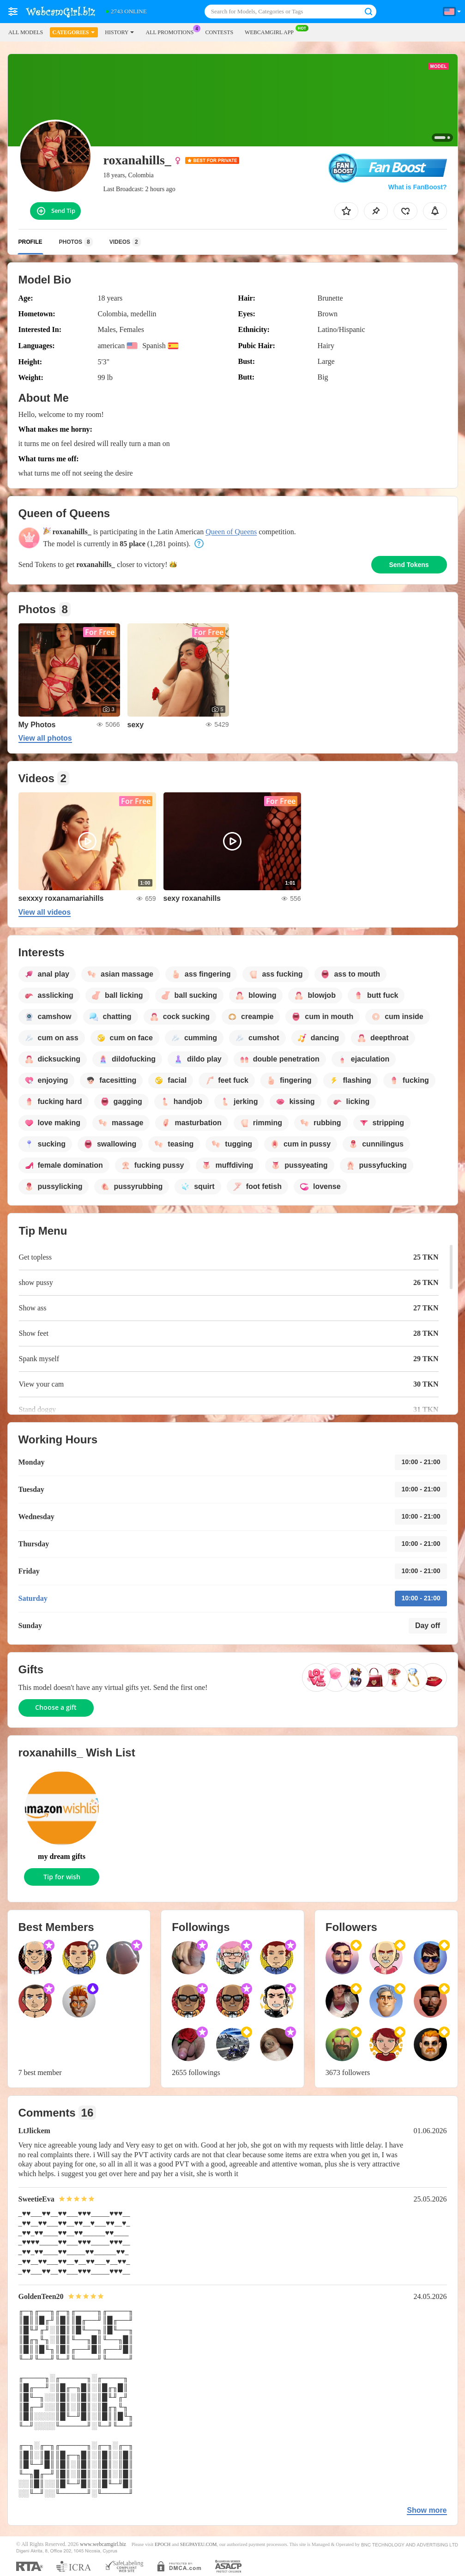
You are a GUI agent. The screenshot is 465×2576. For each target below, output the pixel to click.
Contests (219, 32)
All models (25, 32)
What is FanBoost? (417, 187)
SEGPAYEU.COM (198, 2544)
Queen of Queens (231, 532)
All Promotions (171, 31)
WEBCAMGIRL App (271, 31)
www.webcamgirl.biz (103, 2544)
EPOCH (162, 2544)
